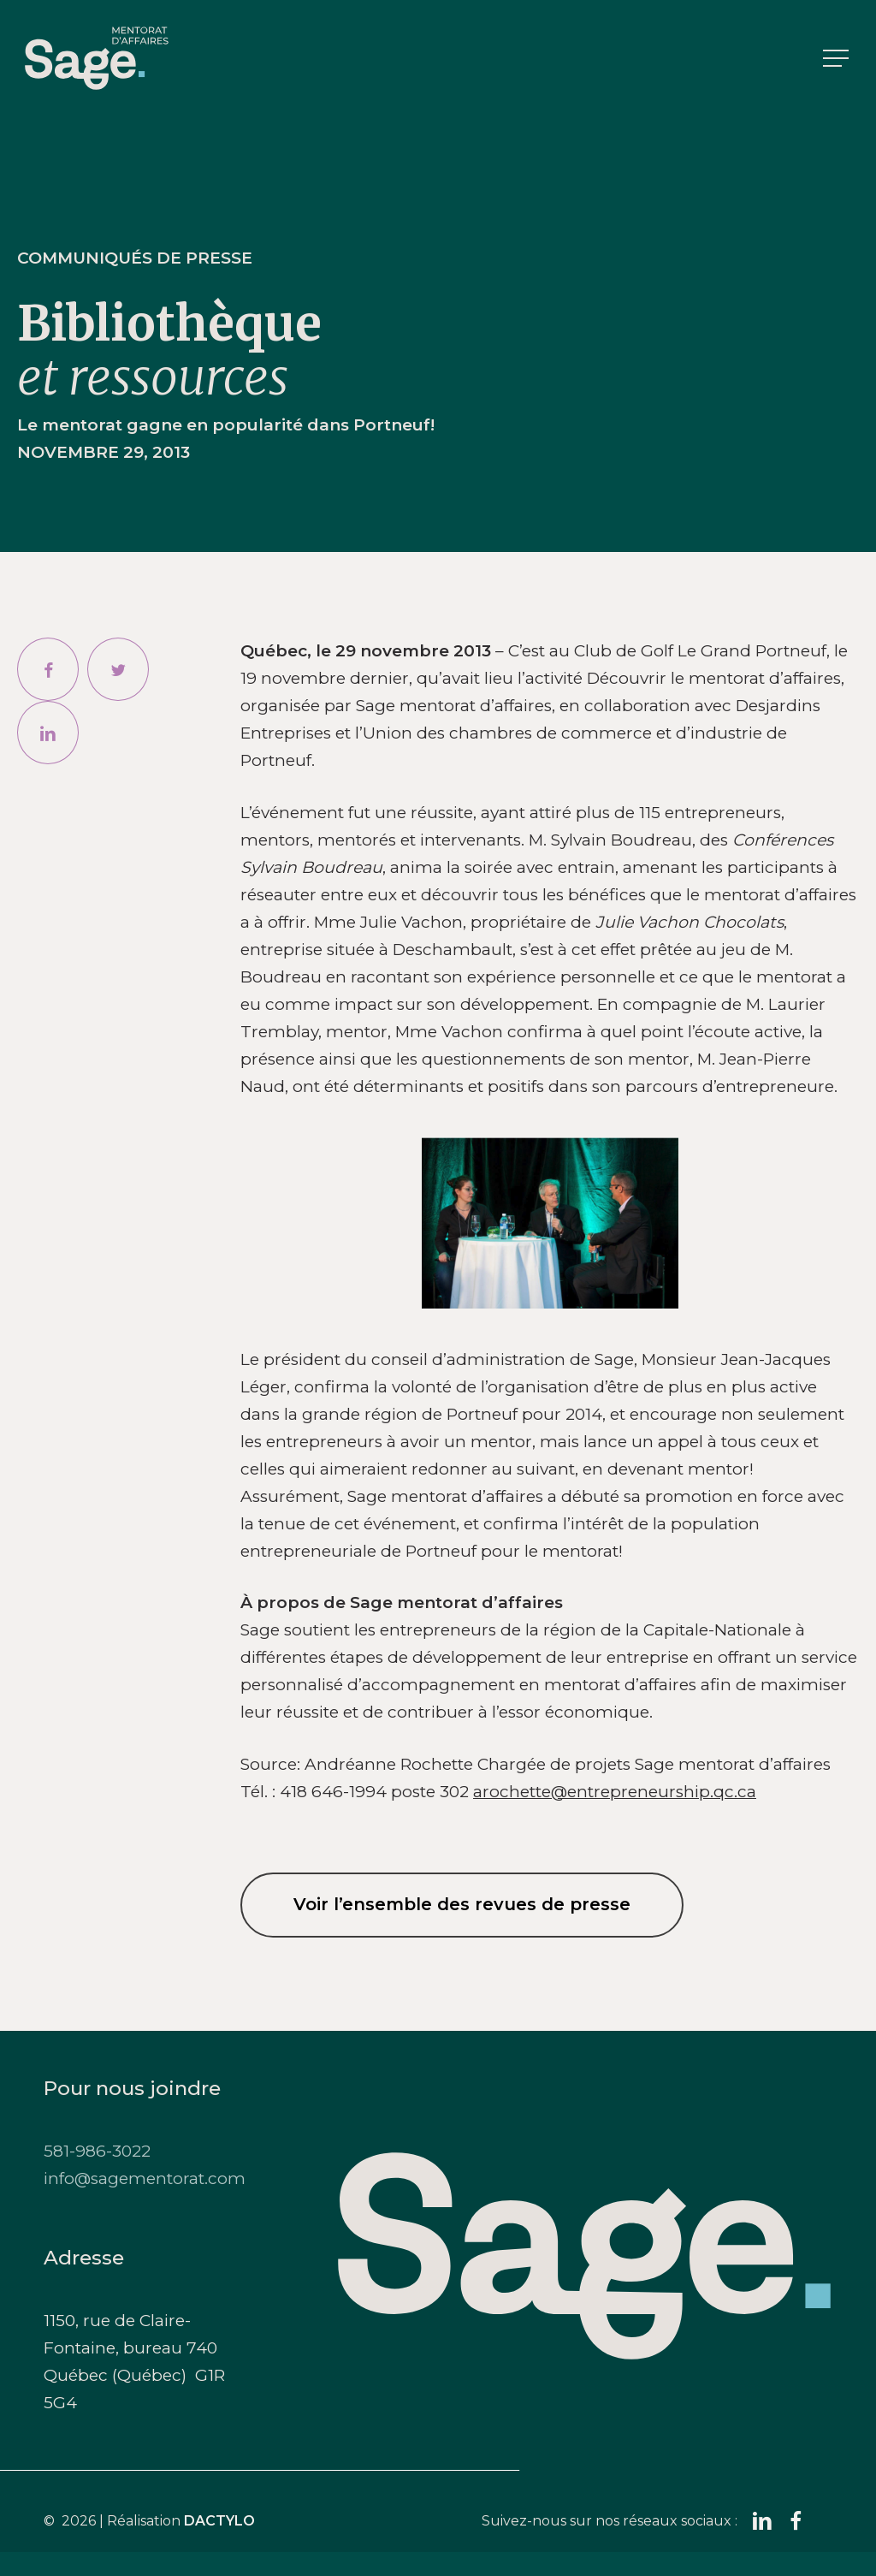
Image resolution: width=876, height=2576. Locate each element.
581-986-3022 (97, 2151)
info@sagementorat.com (145, 2178)
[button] (837, 59)
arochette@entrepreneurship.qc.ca (614, 1791)
